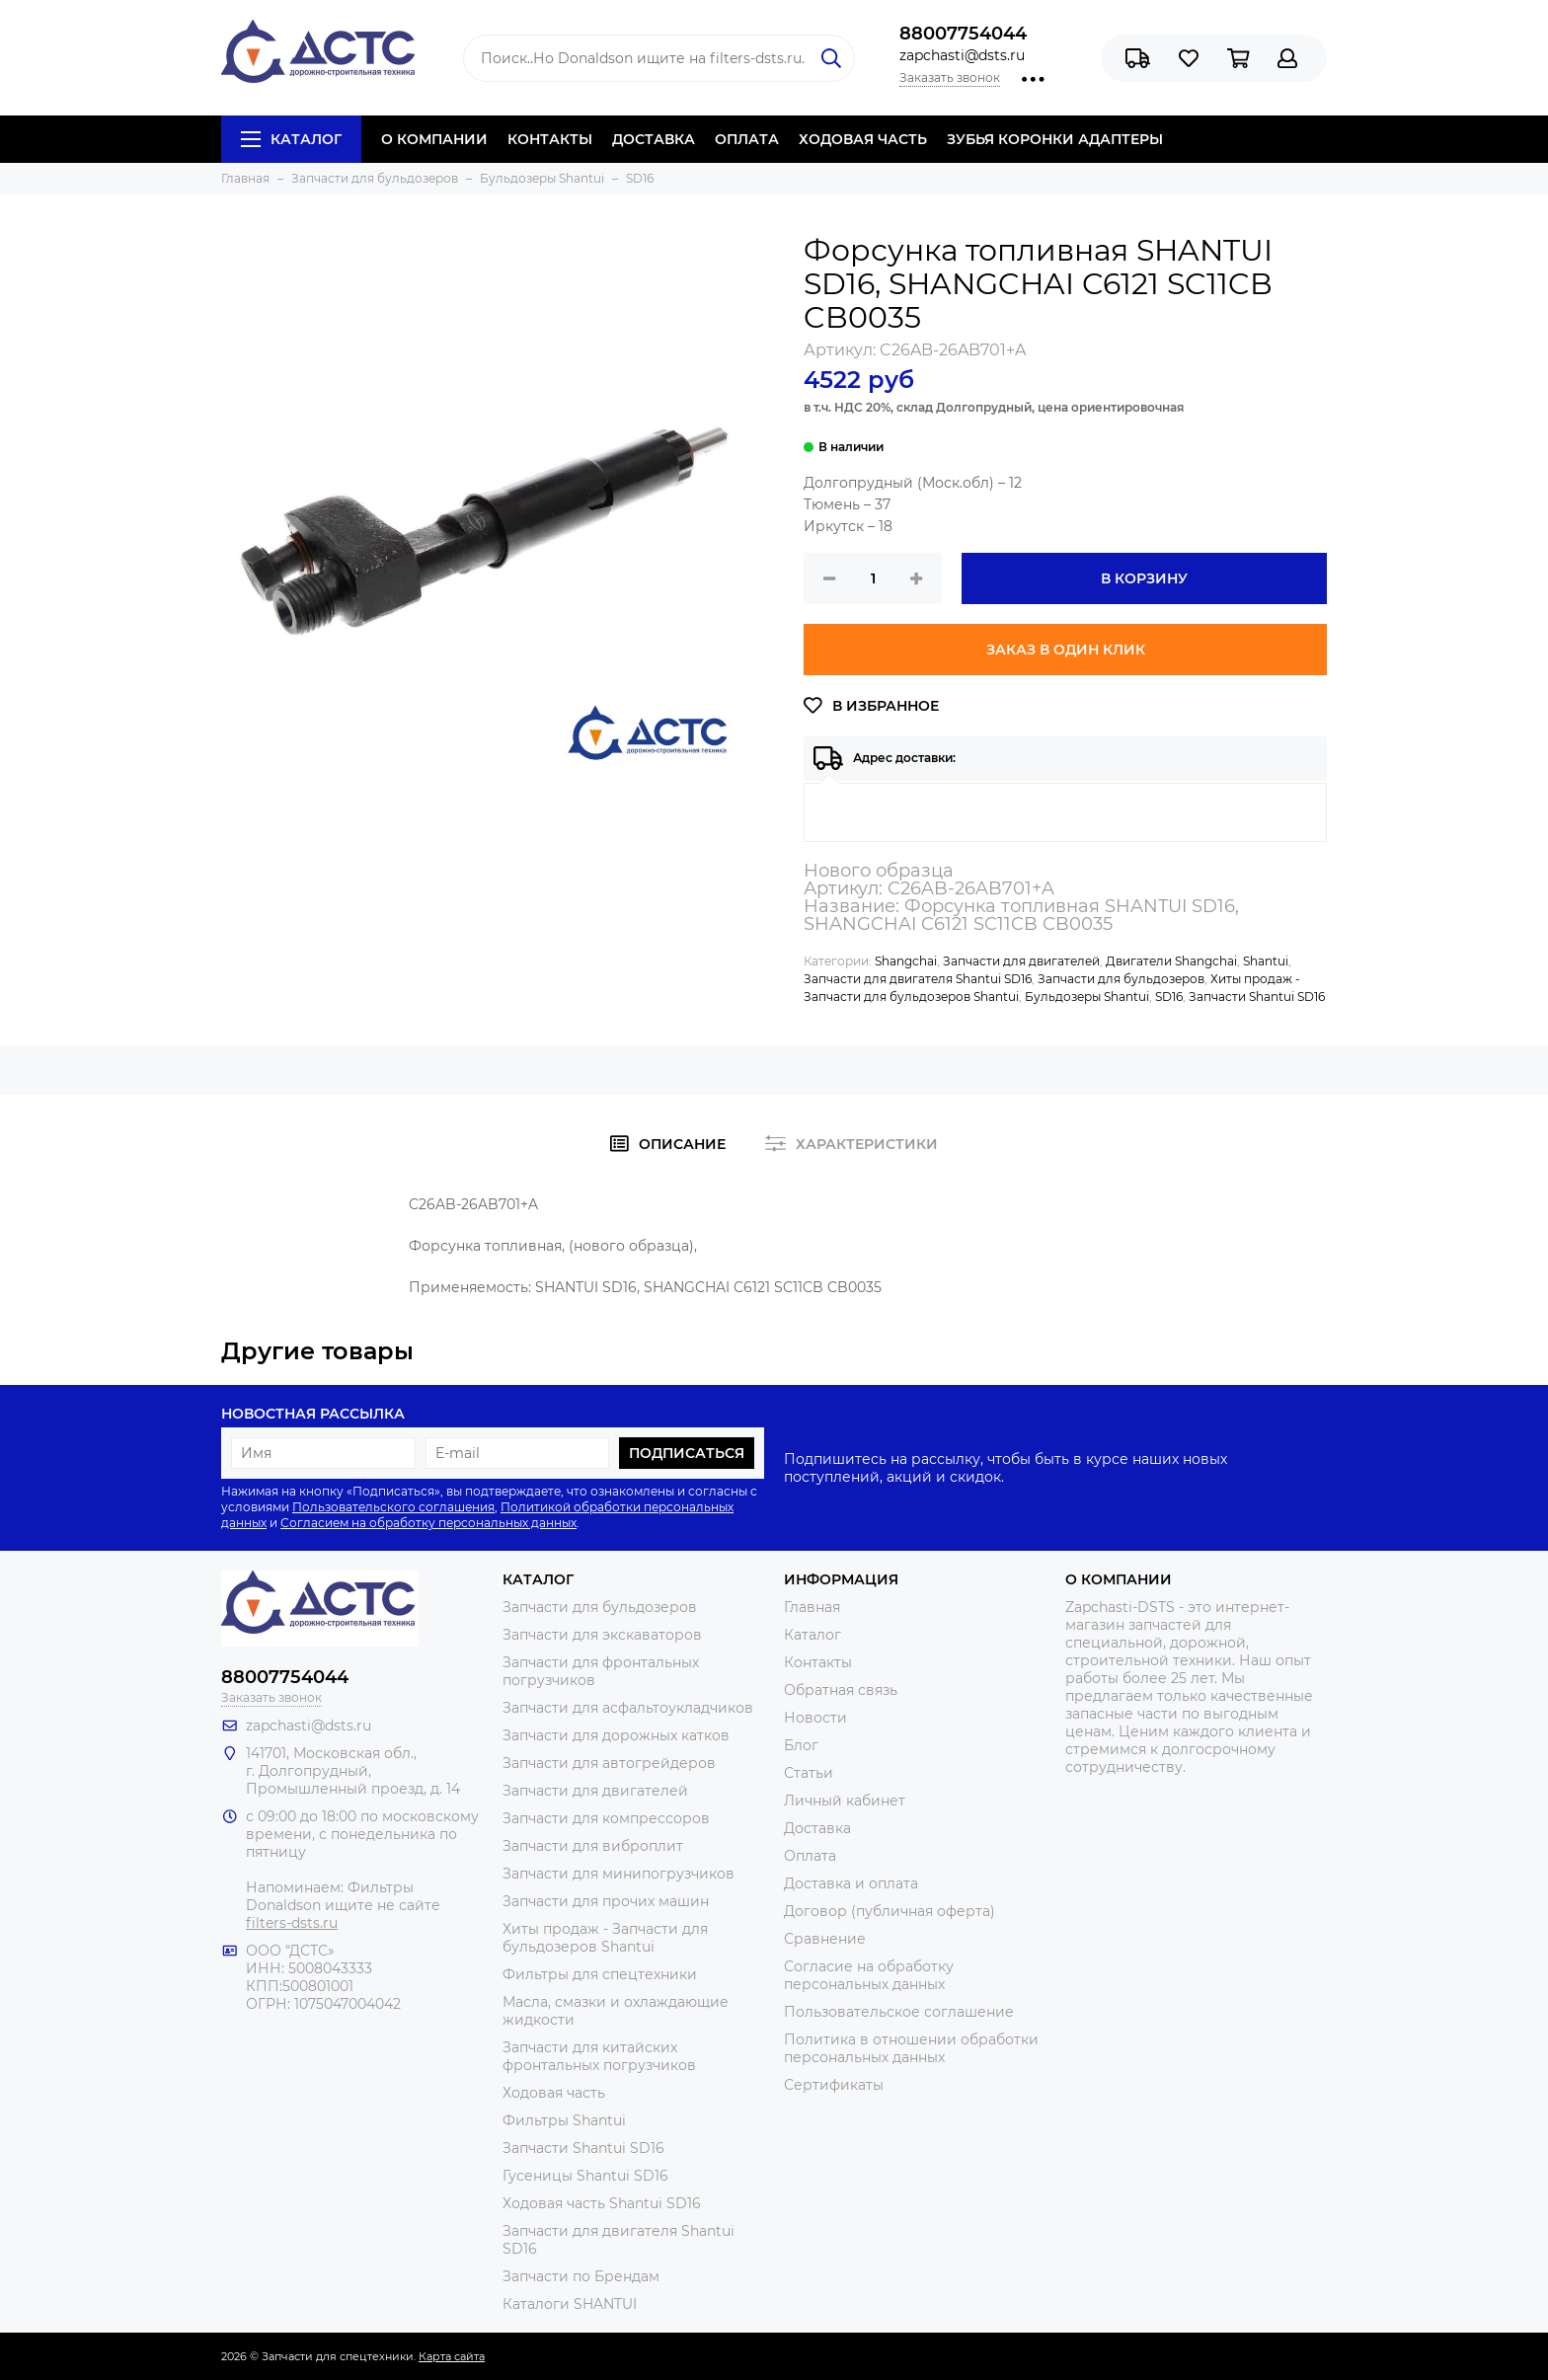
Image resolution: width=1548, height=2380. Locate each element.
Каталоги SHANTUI (570, 2304)
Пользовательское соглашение (899, 2012)
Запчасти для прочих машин (606, 1901)
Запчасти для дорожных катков (616, 1735)
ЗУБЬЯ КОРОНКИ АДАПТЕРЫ (1055, 139)
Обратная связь (840, 1690)
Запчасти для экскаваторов (602, 1635)
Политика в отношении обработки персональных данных (911, 2048)
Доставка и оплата (851, 1883)
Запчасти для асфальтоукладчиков (628, 1708)
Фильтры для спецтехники (600, 1974)
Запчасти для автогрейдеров (609, 1763)
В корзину (1144, 578)
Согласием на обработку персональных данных (428, 1522)
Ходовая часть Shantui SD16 (602, 2203)
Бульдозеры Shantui (1087, 996)
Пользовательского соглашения (393, 1506)
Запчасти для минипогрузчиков (619, 1873)
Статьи (808, 1773)
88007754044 (963, 33)
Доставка (817, 1828)
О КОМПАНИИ (434, 139)
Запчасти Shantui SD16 (1257, 996)
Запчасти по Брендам (581, 2276)
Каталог (291, 139)
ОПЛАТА (747, 139)
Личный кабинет (844, 1800)
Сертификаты (834, 2085)
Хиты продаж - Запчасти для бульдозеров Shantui (605, 1938)
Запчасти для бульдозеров (1121, 978)
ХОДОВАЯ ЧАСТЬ (863, 139)
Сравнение (825, 1939)
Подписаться (686, 1453)
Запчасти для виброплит (593, 1846)
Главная (812, 1607)
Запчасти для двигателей (1021, 961)
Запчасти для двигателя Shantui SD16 (918, 978)
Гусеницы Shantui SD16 (585, 2176)
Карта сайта (452, 2356)
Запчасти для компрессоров (606, 1818)
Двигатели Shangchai (1171, 961)
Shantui (1265, 961)
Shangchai (906, 961)
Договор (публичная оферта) (889, 1911)
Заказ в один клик (1065, 649)
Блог (801, 1745)
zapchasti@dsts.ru (962, 55)
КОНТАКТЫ (549, 139)
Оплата (810, 1856)
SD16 (1169, 996)
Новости (815, 1718)
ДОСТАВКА (653, 139)
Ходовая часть (554, 2093)
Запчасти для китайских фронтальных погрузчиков (599, 2056)
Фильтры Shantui (564, 2120)
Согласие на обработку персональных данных (869, 1975)
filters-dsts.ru (292, 1923)
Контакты (818, 1662)
